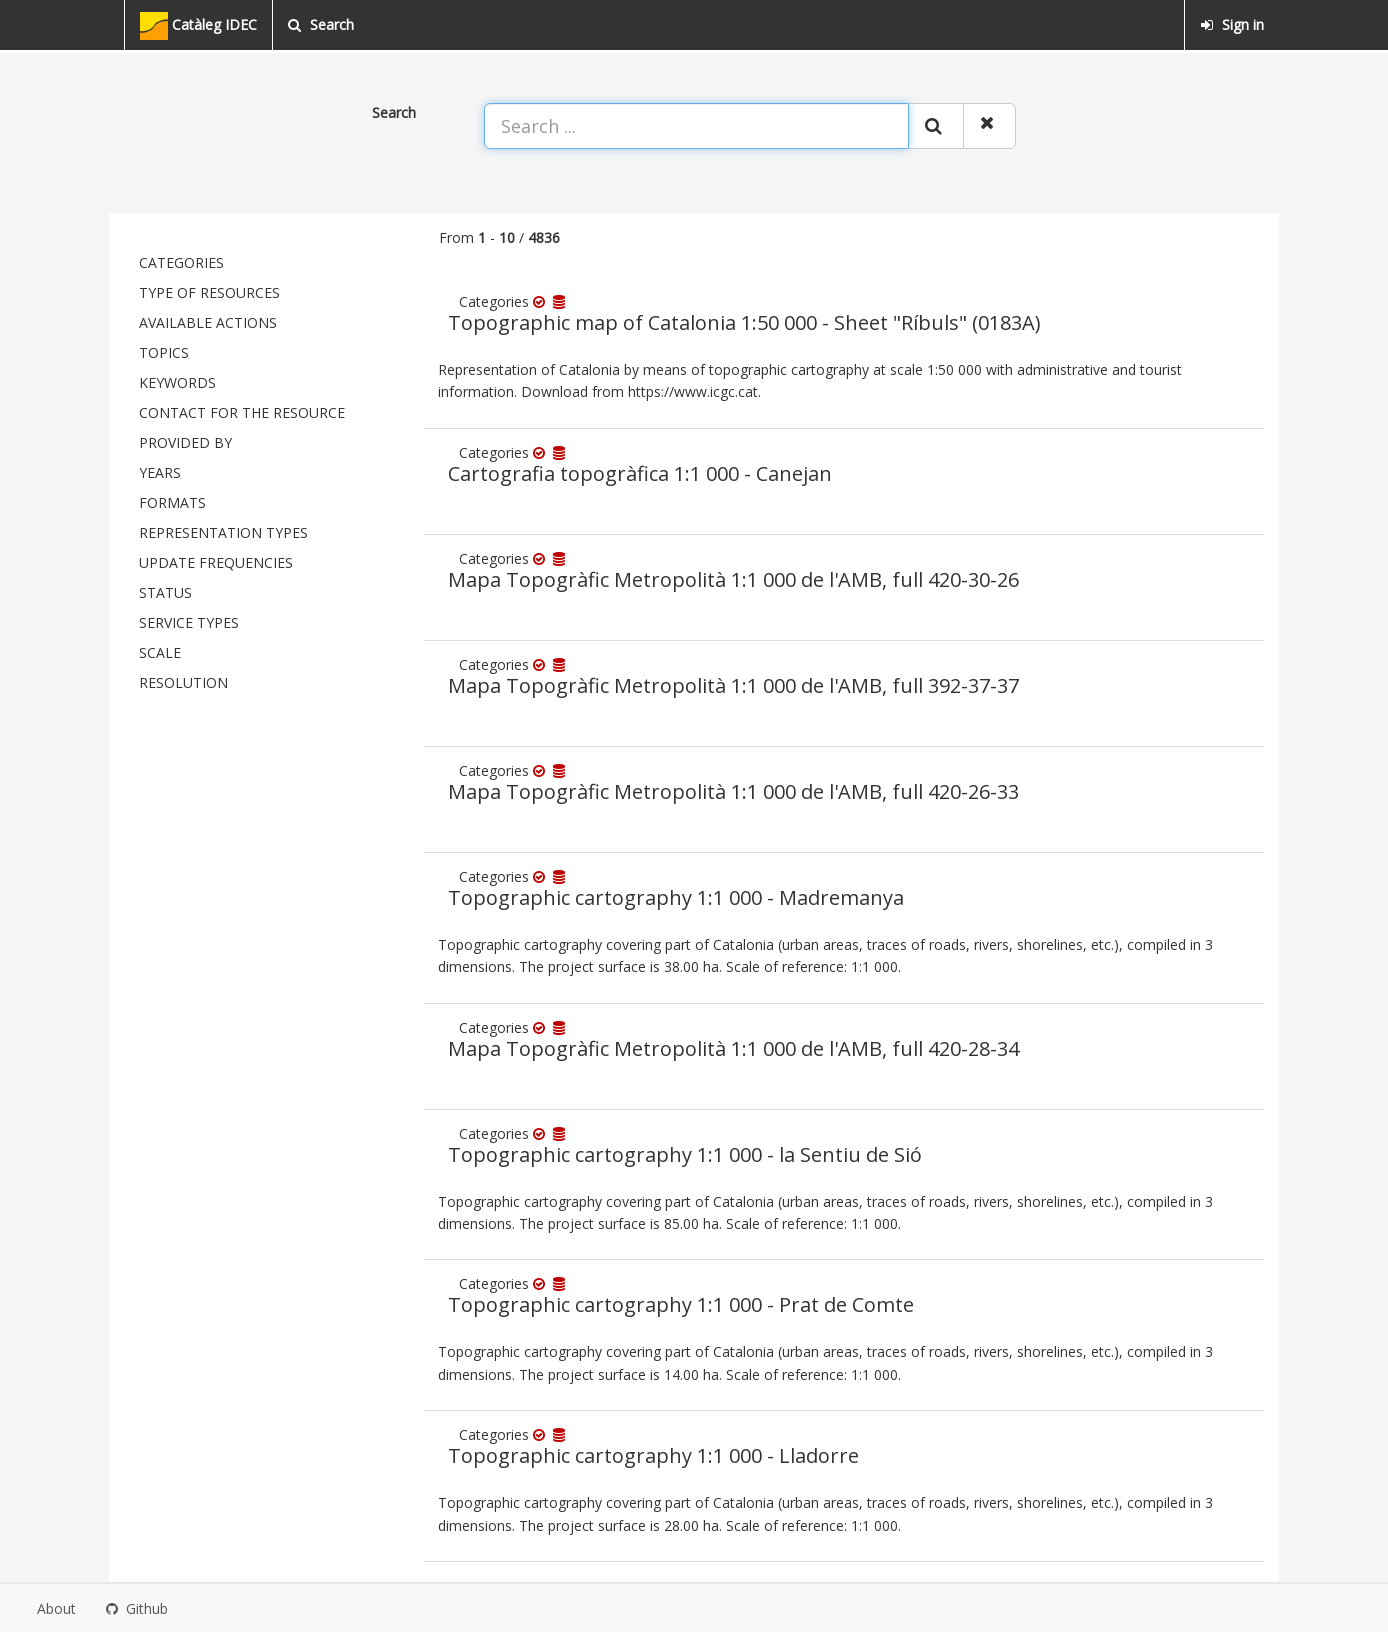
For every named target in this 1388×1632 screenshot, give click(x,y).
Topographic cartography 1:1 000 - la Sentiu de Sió (685, 1154)
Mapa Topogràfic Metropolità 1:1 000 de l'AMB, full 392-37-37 (733, 685)
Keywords (177, 382)
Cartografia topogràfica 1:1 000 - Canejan (640, 473)
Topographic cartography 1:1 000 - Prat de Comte (681, 1304)
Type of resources (209, 292)
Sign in (1232, 24)
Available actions (208, 322)
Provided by (185, 442)
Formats (172, 502)
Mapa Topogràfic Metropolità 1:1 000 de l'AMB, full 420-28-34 (733, 1048)
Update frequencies (216, 562)
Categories (181, 262)
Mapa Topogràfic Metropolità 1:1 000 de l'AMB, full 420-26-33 (733, 791)
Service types (189, 622)
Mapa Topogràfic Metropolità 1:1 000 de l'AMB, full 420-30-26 (733, 579)
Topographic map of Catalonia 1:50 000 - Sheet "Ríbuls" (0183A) (744, 322)
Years (160, 472)
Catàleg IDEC (198, 26)
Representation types (223, 532)
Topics (164, 352)
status (165, 592)
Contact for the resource (242, 412)
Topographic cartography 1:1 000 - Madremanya (676, 897)
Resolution (183, 682)
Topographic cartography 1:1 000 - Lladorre (653, 1455)
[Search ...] (696, 126)
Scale (160, 652)
